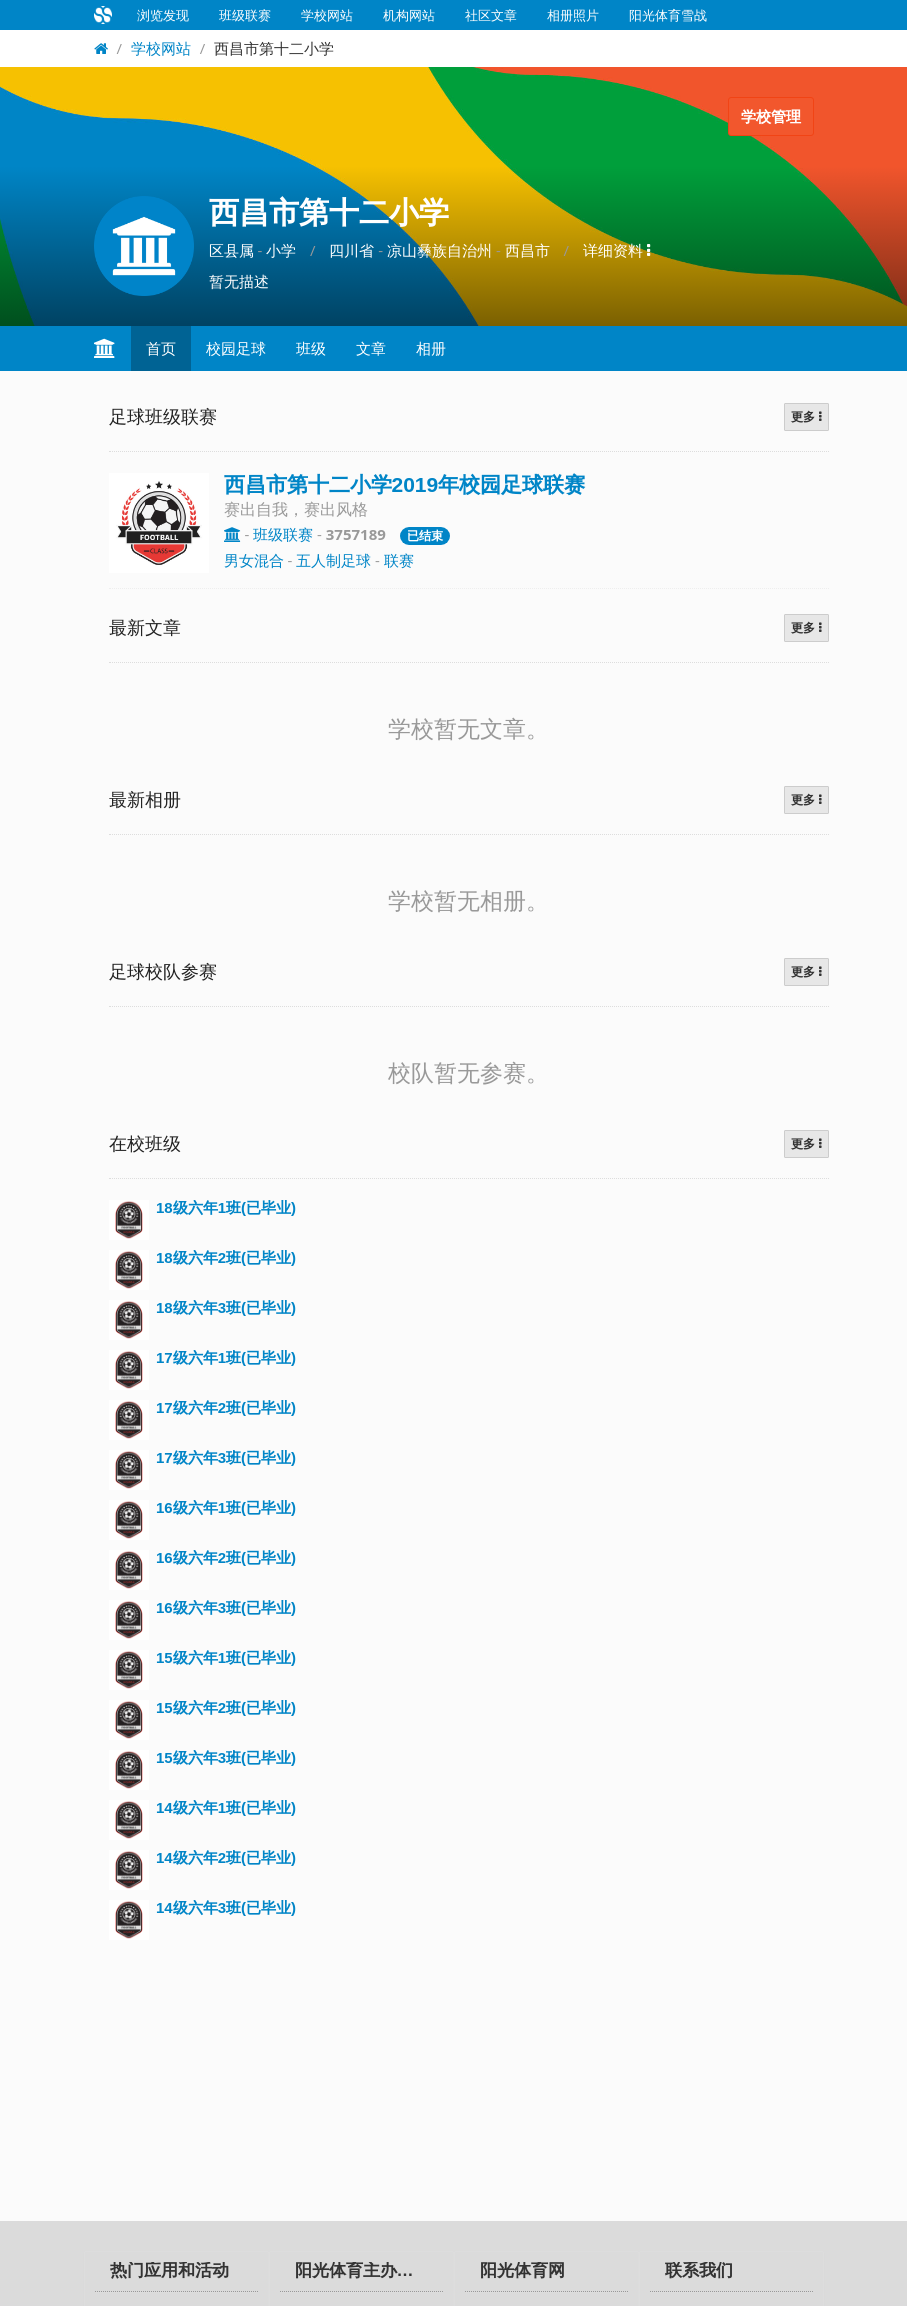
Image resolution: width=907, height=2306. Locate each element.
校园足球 (236, 348)
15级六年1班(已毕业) (226, 1657)
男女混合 (254, 560)
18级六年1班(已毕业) (226, 1207)
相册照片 (573, 15)
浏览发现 (163, 15)
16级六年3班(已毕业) (226, 1607)
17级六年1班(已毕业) (226, 1357)
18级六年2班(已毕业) (226, 1257)
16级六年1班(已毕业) (226, 1507)
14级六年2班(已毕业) (226, 1857)
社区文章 (491, 15)
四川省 (351, 250)
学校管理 (771, 116)
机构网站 (409, 15)
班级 (311, 348)
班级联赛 (245, 15)
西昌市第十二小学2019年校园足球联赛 (405, 484)
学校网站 (327, 15)
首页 (161, 348)
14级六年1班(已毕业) (226, 1807)
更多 (806, 417)
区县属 (231, 250)
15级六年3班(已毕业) (226, 1757)
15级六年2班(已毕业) (226, 1707)
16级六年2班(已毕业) (226, 1557)
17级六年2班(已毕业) (226, 1407)
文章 (371, 348)
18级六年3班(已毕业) (226, 1307)
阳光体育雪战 (668, 15)
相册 (431, 348)
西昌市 (527, 250)
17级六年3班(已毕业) (226, 1457)
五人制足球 (333, 560)
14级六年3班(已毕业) (226, 1907)
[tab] (176, 2272)
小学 (281, 250)
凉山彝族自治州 (439, 250)
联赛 (399, 560)
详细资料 (616, 250)
